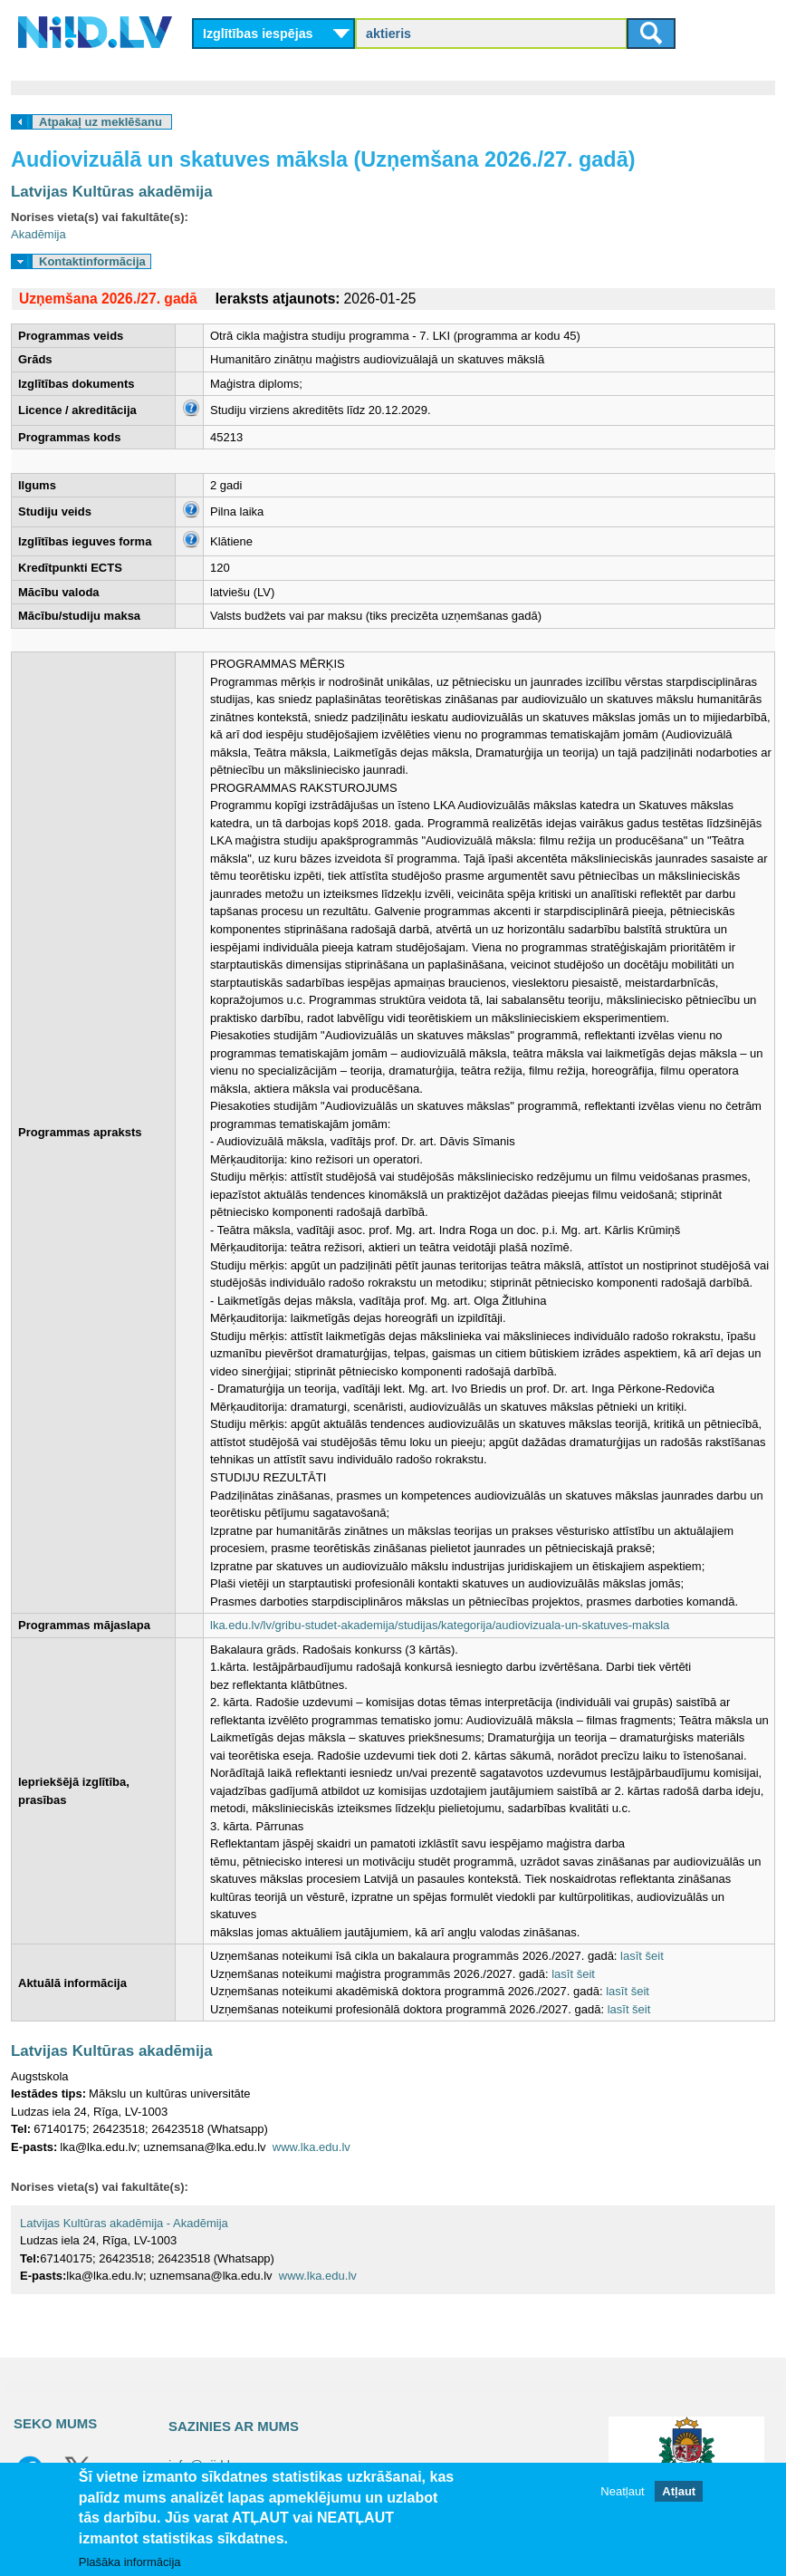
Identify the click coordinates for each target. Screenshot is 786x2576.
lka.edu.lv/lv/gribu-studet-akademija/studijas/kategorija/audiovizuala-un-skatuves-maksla (439, 1625)
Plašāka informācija (130, 2562)
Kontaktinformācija (92, 261)
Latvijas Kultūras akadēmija (112, 191)
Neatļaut (622, 2491)
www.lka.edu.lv (311, 2147)
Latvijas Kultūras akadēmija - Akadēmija (124, 2223)
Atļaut (678, 2491)
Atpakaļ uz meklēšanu (100, 122)
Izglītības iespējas (258, 33)
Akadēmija (38, 234)
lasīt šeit (642, 1956)
